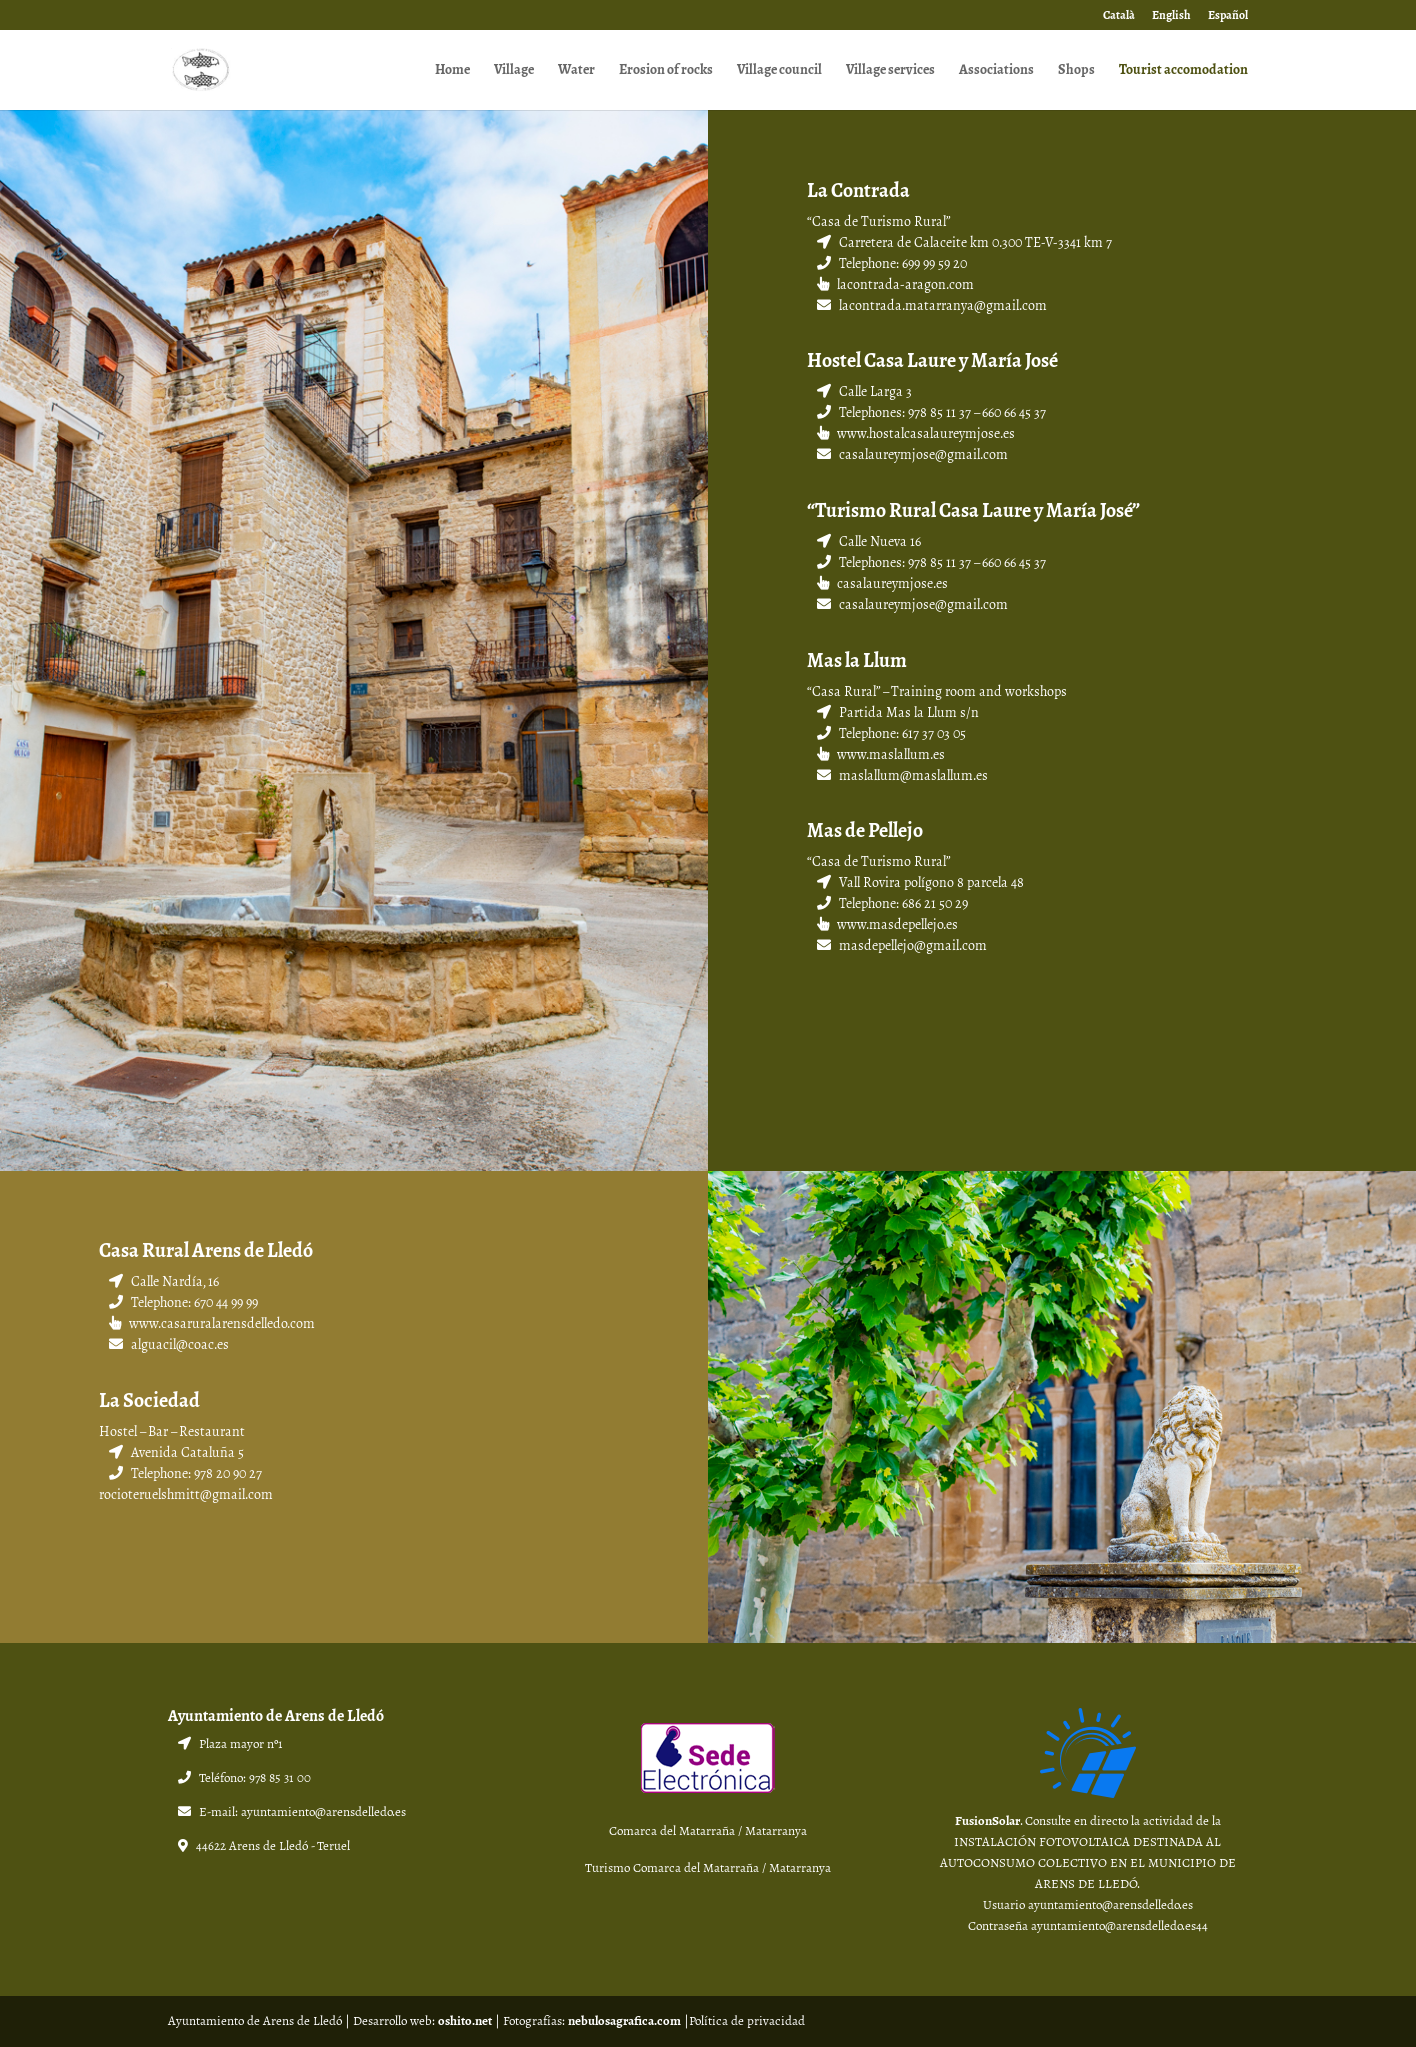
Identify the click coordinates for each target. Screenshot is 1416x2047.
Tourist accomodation (1183, 71)
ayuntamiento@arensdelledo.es (323, 1812)
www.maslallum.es (881, 754)
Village (514, 71)
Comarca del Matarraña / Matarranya (708, 1831)
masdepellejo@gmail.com (902, 945)
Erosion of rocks (666, 71)
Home (452, 71)
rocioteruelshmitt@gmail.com (186, 1494)
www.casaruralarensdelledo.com (222, 1323)
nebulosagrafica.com (624, 2021)
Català (1119, 16)
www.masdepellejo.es (887, 924)
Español (1228, 16)
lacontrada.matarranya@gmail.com (932, 305)
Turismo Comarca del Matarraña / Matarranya (708, 1868)
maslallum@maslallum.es (902, 775)
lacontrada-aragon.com (895, 284)
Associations (996, 71)
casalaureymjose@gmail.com (912, 454)
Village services (890, 71)
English (1171, 16)
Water (576, 71)
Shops (1076, 71)
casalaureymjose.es (882, 583)
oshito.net (465, 2021)
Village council (779, 71)
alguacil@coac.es (169, 1344)
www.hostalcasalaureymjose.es (916, 433)
